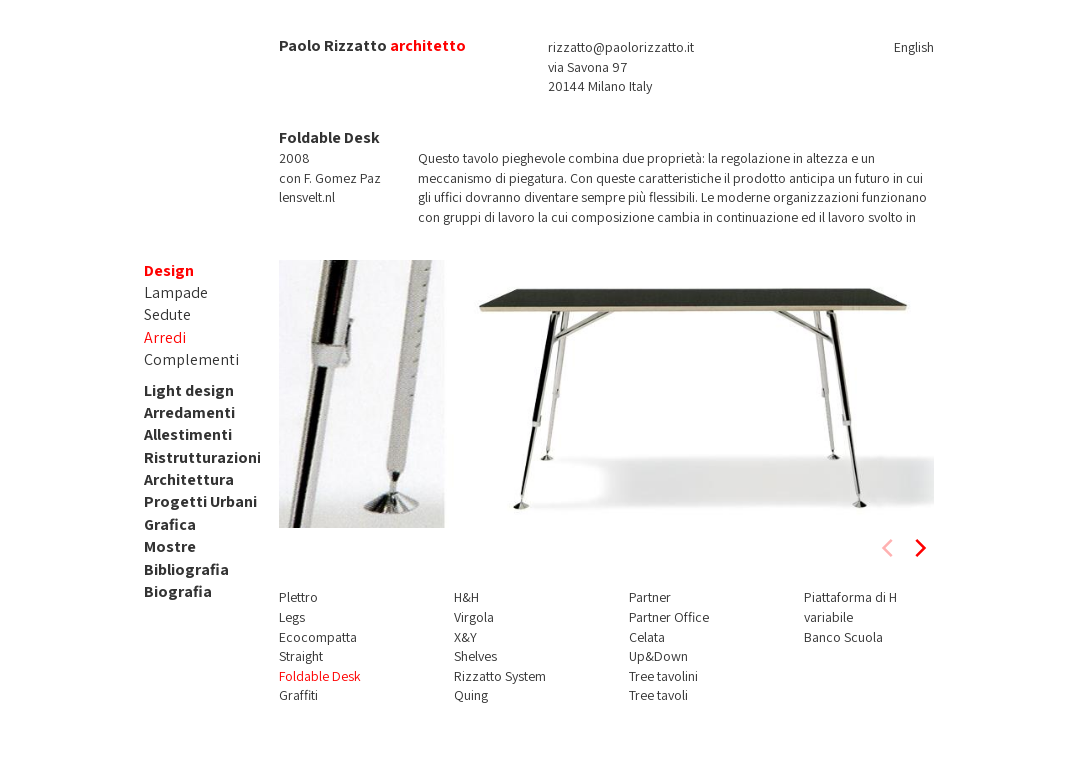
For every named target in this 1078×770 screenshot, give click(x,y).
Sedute (167, 314)
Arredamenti (189, 412)
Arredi (165, 337)
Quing (471, 695)
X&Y (465, 637)
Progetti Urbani (200, 501)
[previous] (889, 548)
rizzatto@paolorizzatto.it (621, 47)
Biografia (178, 591)
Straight (301, 656)
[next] (919, 548)
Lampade (176, 292)
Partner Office (669, 617)
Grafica (170, 524)
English (914, 47)
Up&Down (658, 656)
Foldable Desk (320, 676)
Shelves (475, 656)
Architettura (189, 479)
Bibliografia (186, 569)
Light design (189, 390)
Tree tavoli (658, 695)
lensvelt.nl (307, 197)
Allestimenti (188, 434)
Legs (292, 617)
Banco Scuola (843, 637)
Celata (647, 637)
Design (169, 270)
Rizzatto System (500, 676)
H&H (466, 597)
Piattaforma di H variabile (850, 607)
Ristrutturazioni (202, 457)
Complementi (191, 359)
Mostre (170, 546)
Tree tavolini (663, 676)
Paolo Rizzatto (333, 45)
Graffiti (298, 695)
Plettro (298, 597)
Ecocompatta (318, 637)
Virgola (474, 617)
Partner (650, 597)
